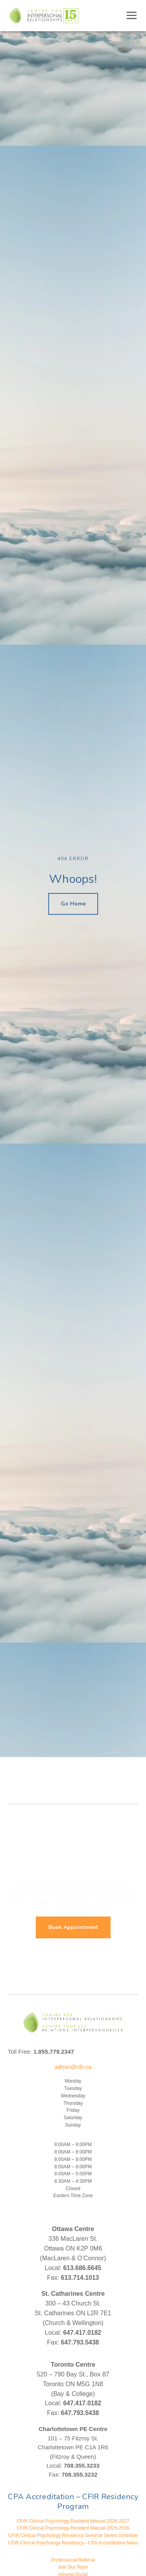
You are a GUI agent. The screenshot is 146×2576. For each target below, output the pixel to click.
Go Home (73, 903)
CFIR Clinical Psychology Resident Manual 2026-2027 (73, 2521)
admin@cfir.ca (73, 2066)
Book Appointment (73, 1927)
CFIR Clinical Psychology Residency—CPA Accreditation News (73, 2543)
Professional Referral (73, 2560)
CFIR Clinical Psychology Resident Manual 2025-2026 (73, 2528)
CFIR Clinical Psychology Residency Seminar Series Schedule (73, 2535)
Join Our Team (73, 2567)
